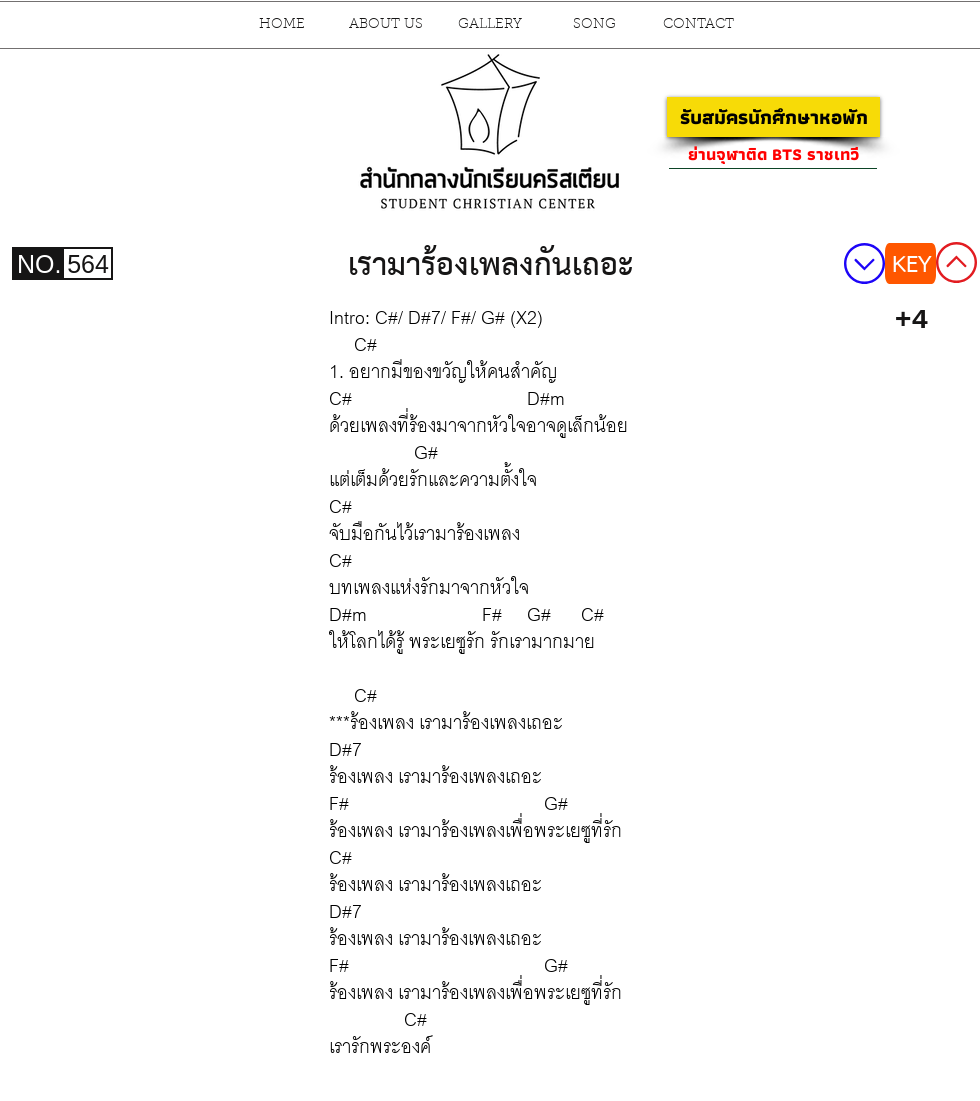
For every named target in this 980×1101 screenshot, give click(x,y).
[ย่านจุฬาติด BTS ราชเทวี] (773, 154)
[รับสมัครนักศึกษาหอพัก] (773, 117)
